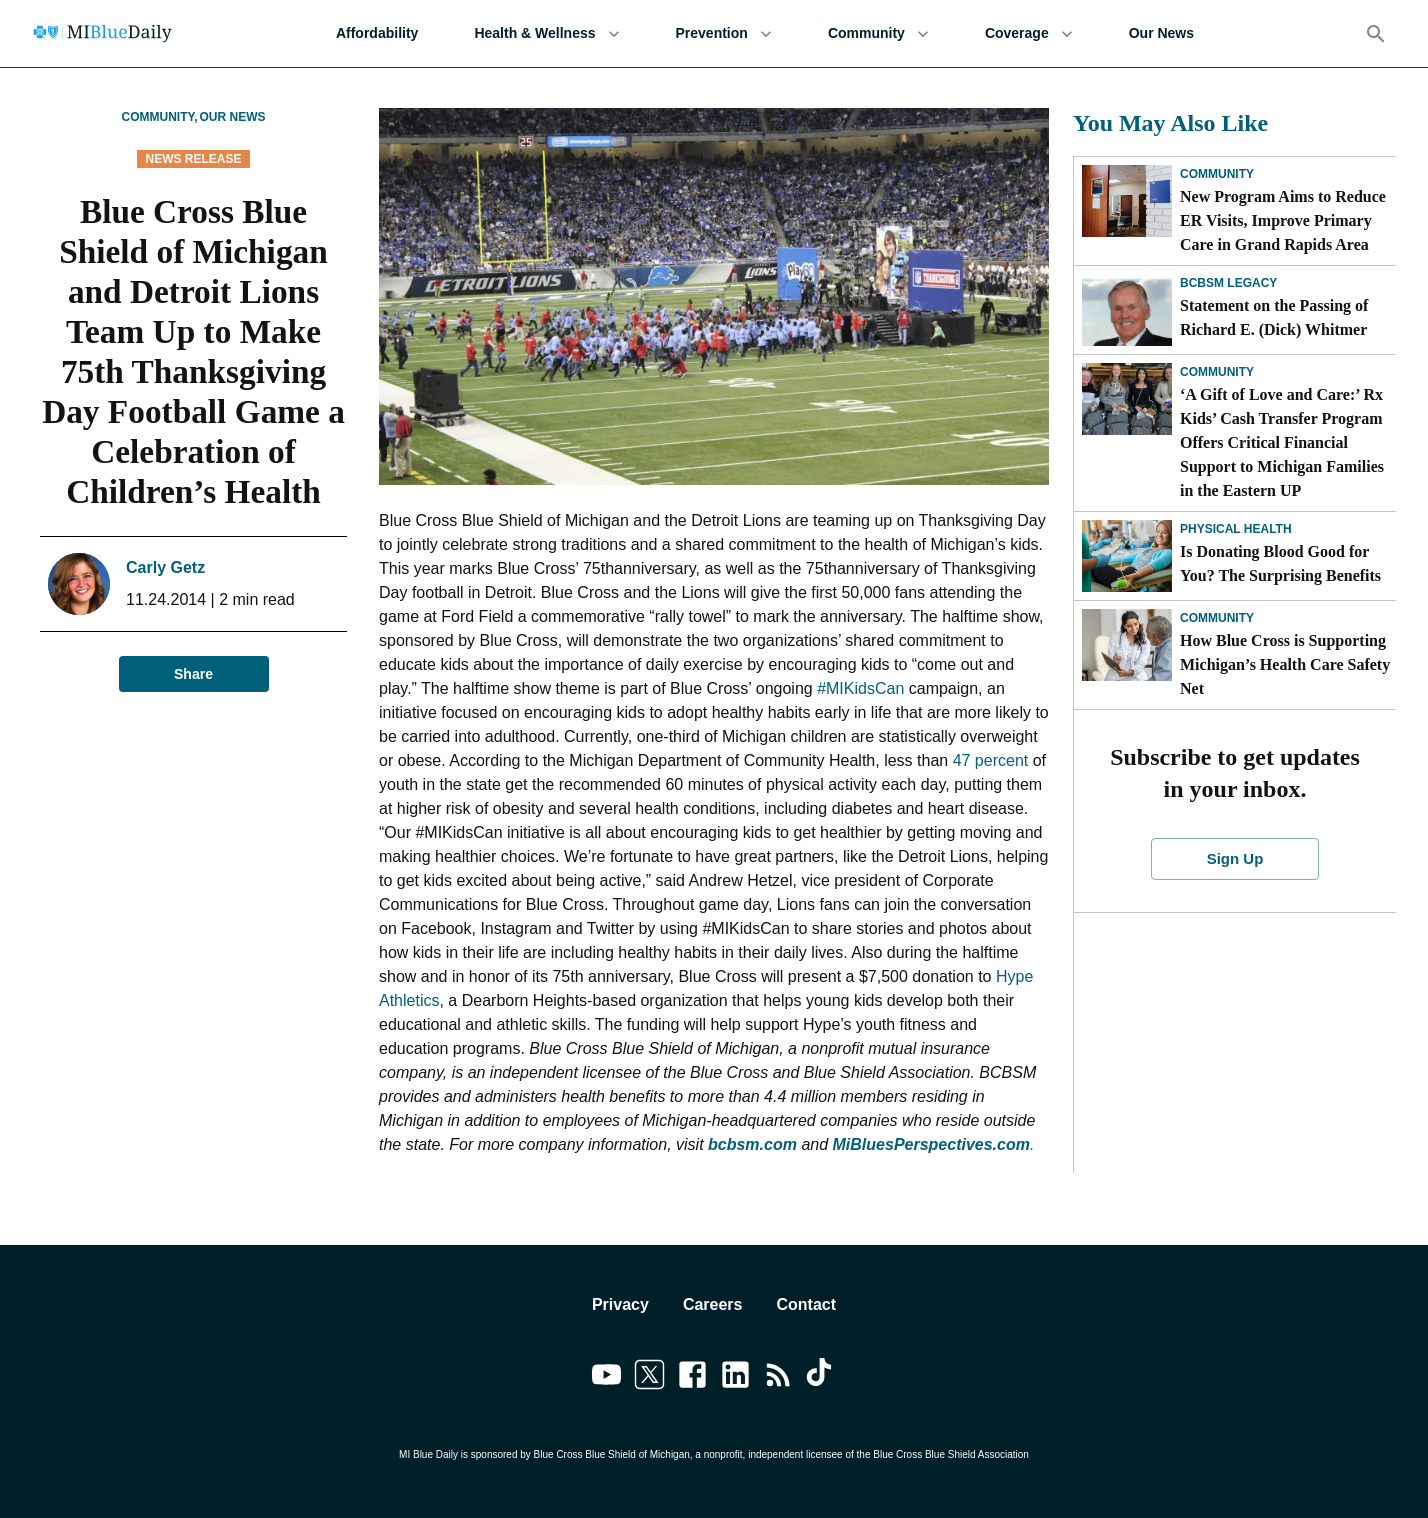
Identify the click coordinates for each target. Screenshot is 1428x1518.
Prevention (724, 33)
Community (878, 33)
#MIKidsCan (860, 688)
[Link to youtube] (606, 1378)
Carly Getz (165, 567)
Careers (713, 1304)
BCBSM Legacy (1228, 283)
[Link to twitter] (649, 1378)
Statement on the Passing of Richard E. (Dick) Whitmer (1274, 317)
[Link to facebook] (692, 1378)
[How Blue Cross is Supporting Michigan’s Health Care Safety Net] (1127, 645)
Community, (159, 117)
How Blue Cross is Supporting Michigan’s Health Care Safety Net (1285, 664)
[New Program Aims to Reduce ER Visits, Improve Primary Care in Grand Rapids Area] (1127, 201)
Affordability (377, 33)
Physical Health (1236, 529)
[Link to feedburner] (778, 1378)
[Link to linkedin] (735, 1378)
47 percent (991, 760)
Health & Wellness (546, 33)
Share (194, 674)
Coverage (1029, 33)
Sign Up (1235, 859)
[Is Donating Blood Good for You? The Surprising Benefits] (1127, 556)
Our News (1161, 33)
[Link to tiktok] (821, 1378)
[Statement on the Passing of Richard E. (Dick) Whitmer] (1127, 310)
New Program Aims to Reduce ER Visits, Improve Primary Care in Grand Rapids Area (1283, 220)
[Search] (1376, 34)
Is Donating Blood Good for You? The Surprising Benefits (1280, 563)
